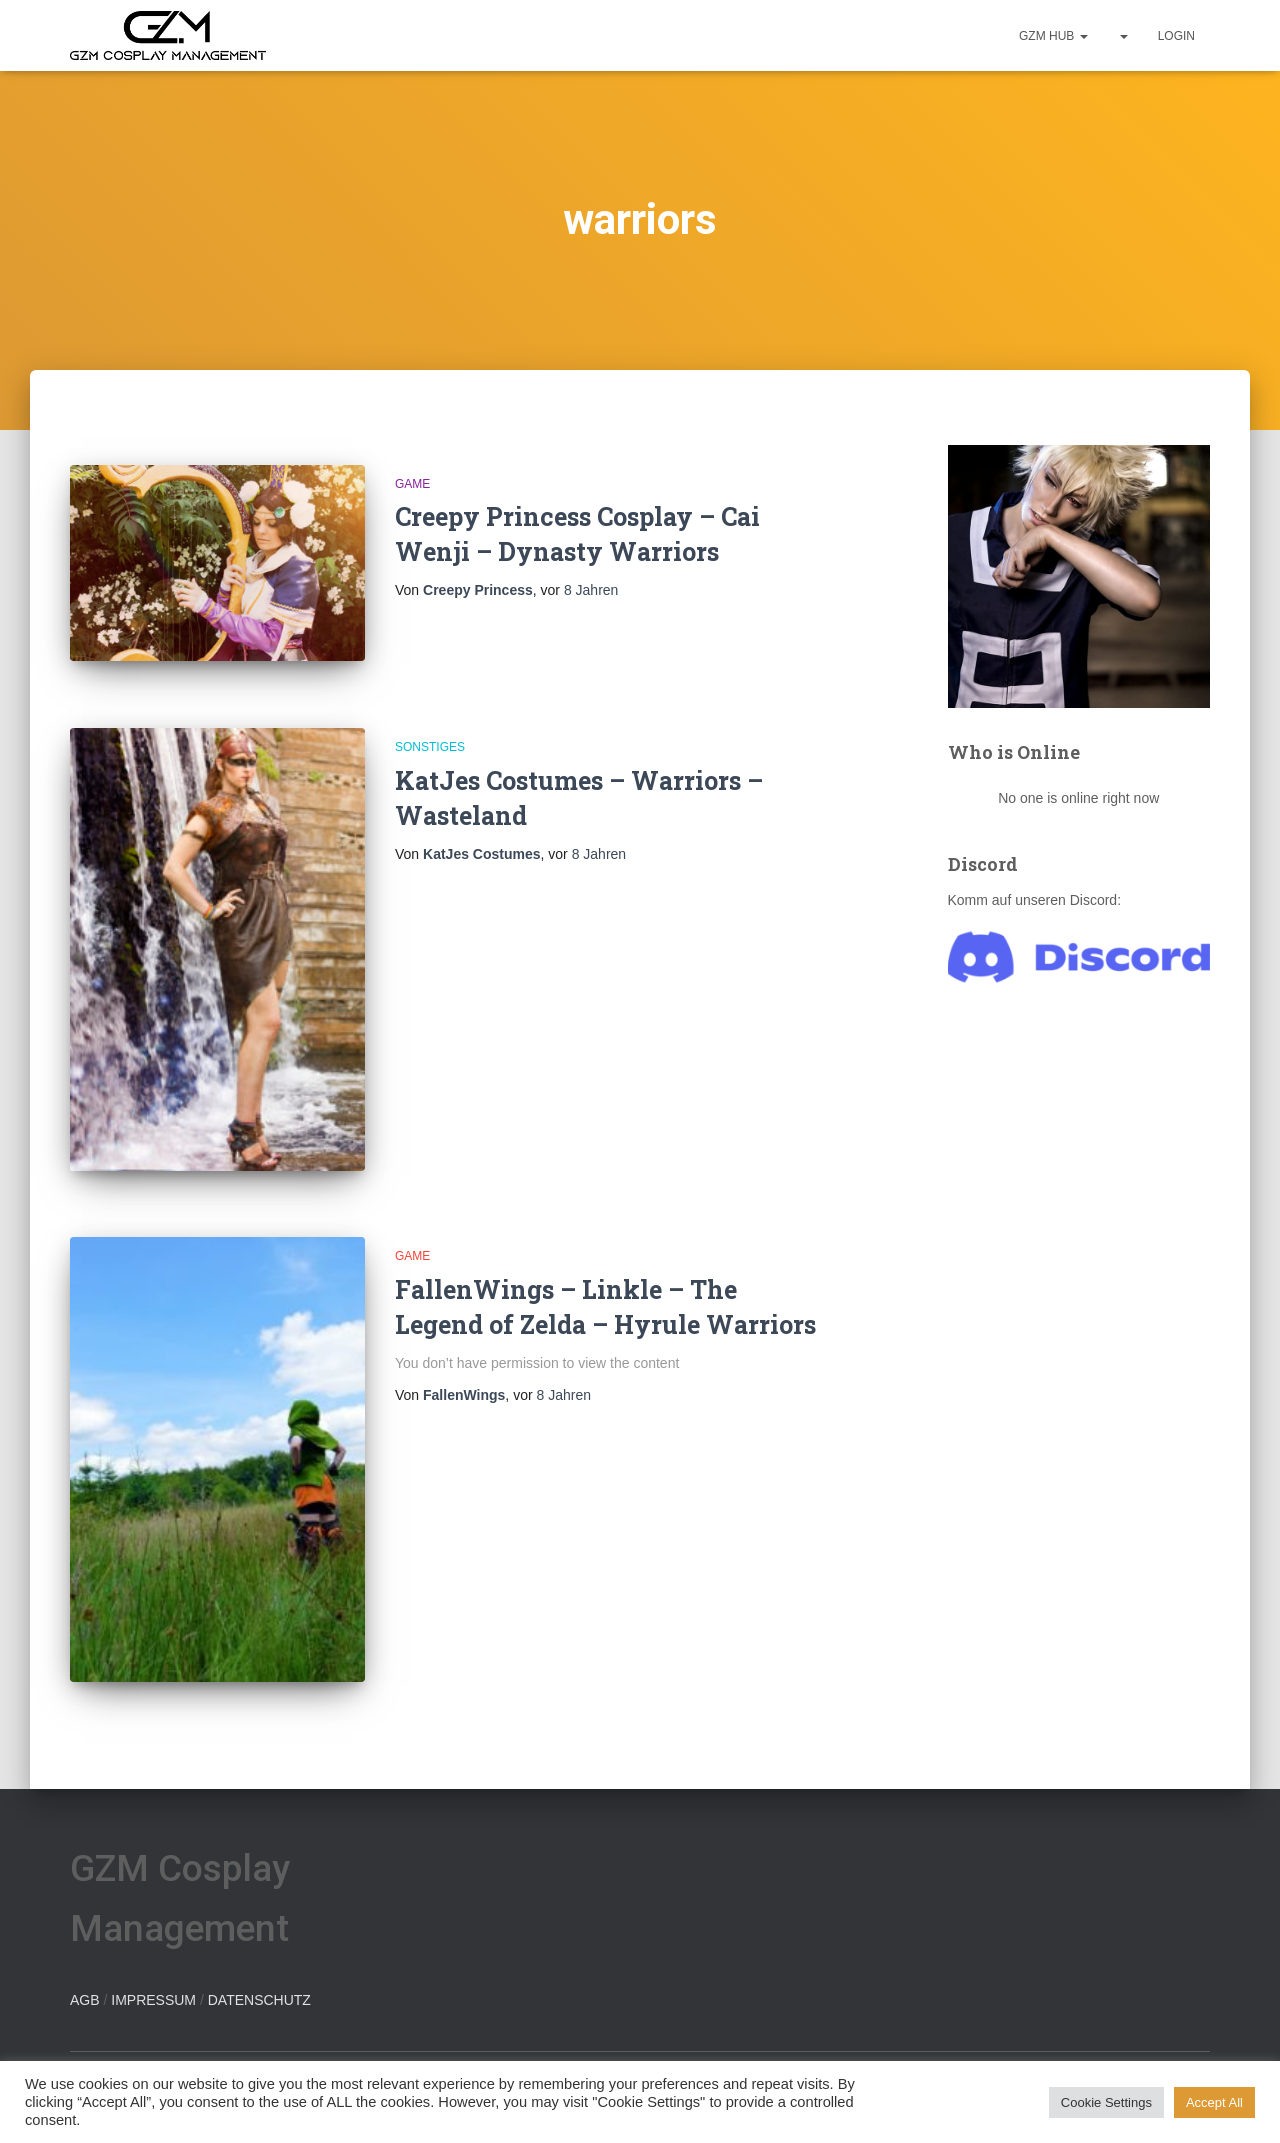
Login (1176, 36)
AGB (85, 2000)
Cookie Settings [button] (1106, 2102)
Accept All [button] (1214, 2102)
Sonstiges (430, 747)
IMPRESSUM (153, 2000)
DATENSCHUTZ (259, 2000)
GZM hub (1053, 36)
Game (412, 484)
